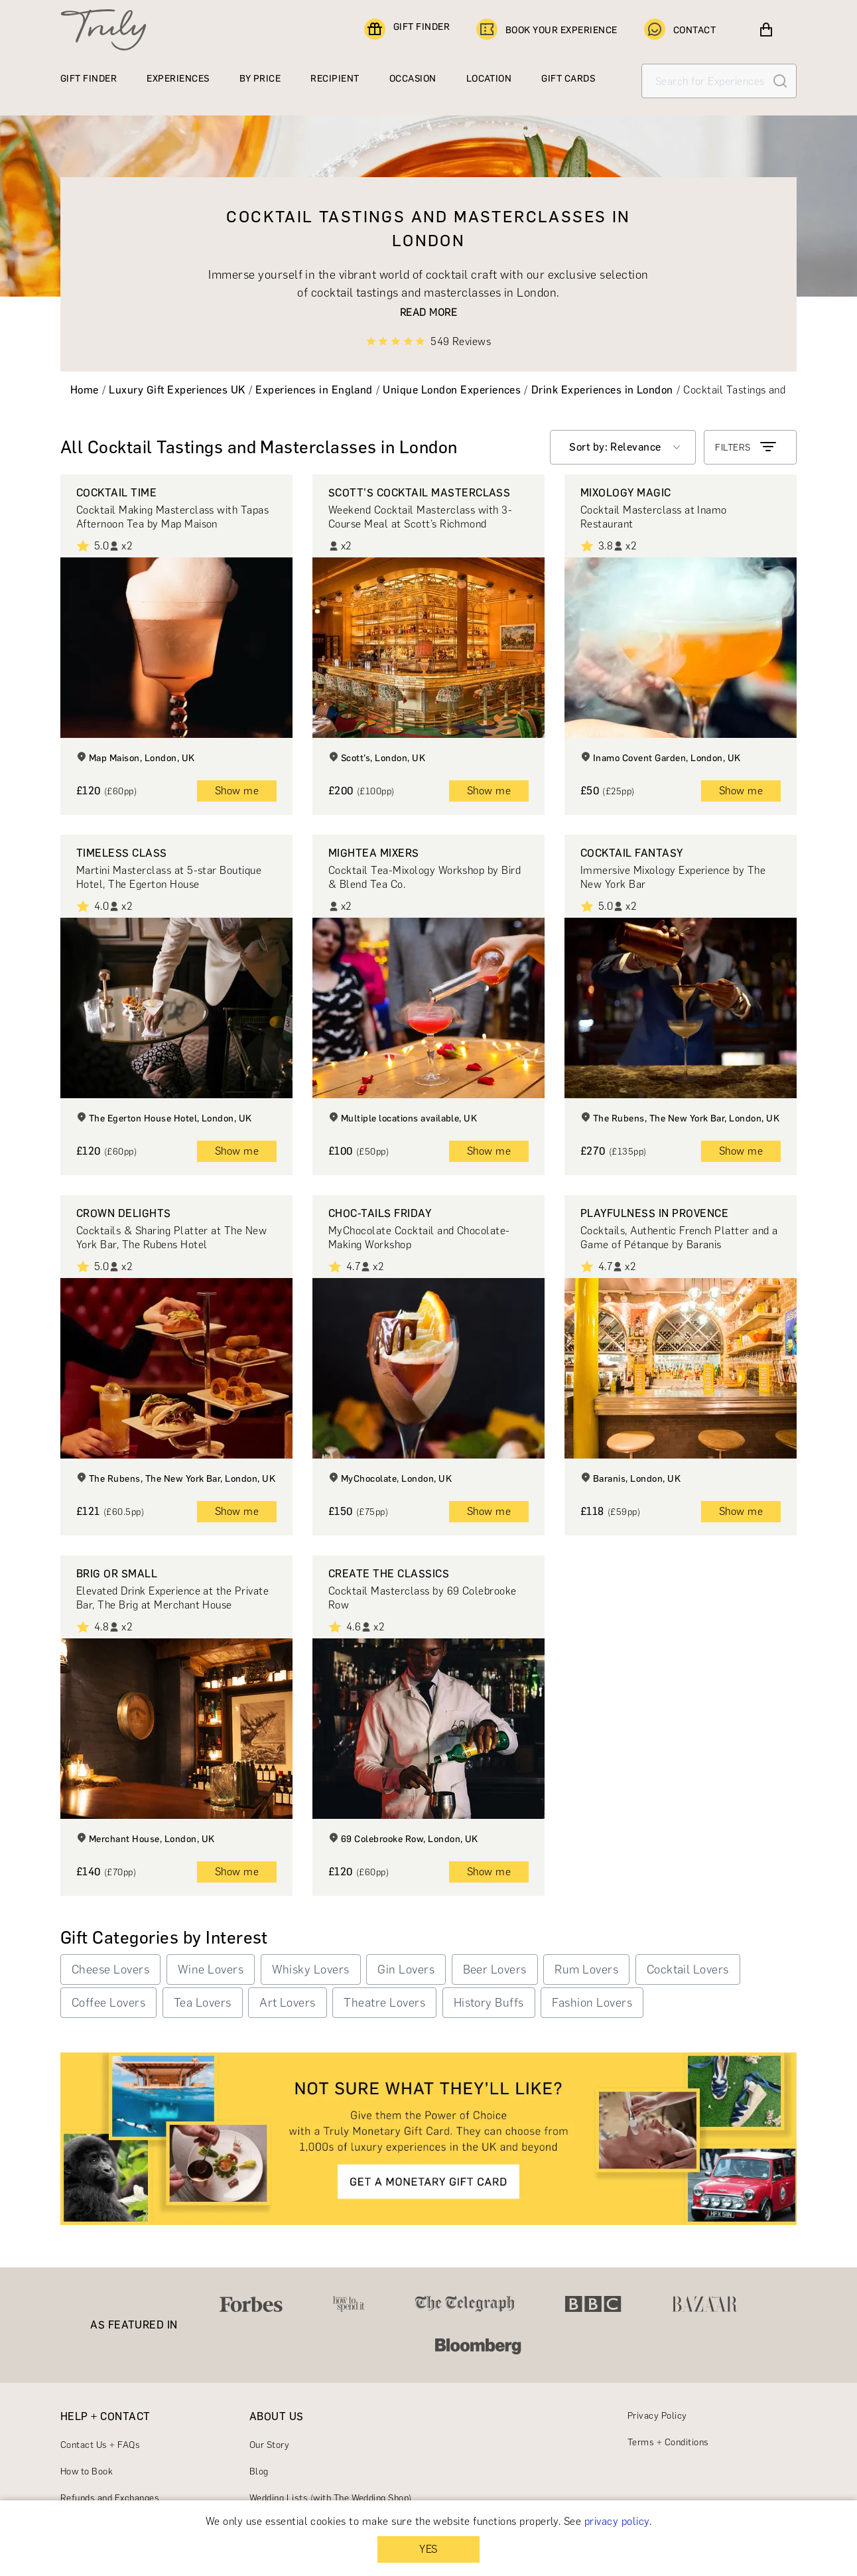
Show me (237, 790)
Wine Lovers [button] (210, 1969)
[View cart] (766, 30)
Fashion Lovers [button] (592, 2002)
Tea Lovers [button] (202, 2002)
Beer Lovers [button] (495, 1969)
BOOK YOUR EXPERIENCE (547, 30)
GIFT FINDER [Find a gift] (407, 30)
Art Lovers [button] (287, 2002)
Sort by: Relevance (615, 447)
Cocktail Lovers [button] (688, 1969)
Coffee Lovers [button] (108, 2002)
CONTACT (680, 30)
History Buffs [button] (489, 2002)
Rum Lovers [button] (586, 1969)
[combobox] (623, 447)
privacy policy (616, 2521)
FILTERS (746, 447)
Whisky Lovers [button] (311, 1969)
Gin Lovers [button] (405, 1969)
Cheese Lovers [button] (110, 1969)
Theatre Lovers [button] (384, 2002)
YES (428, 2549)
